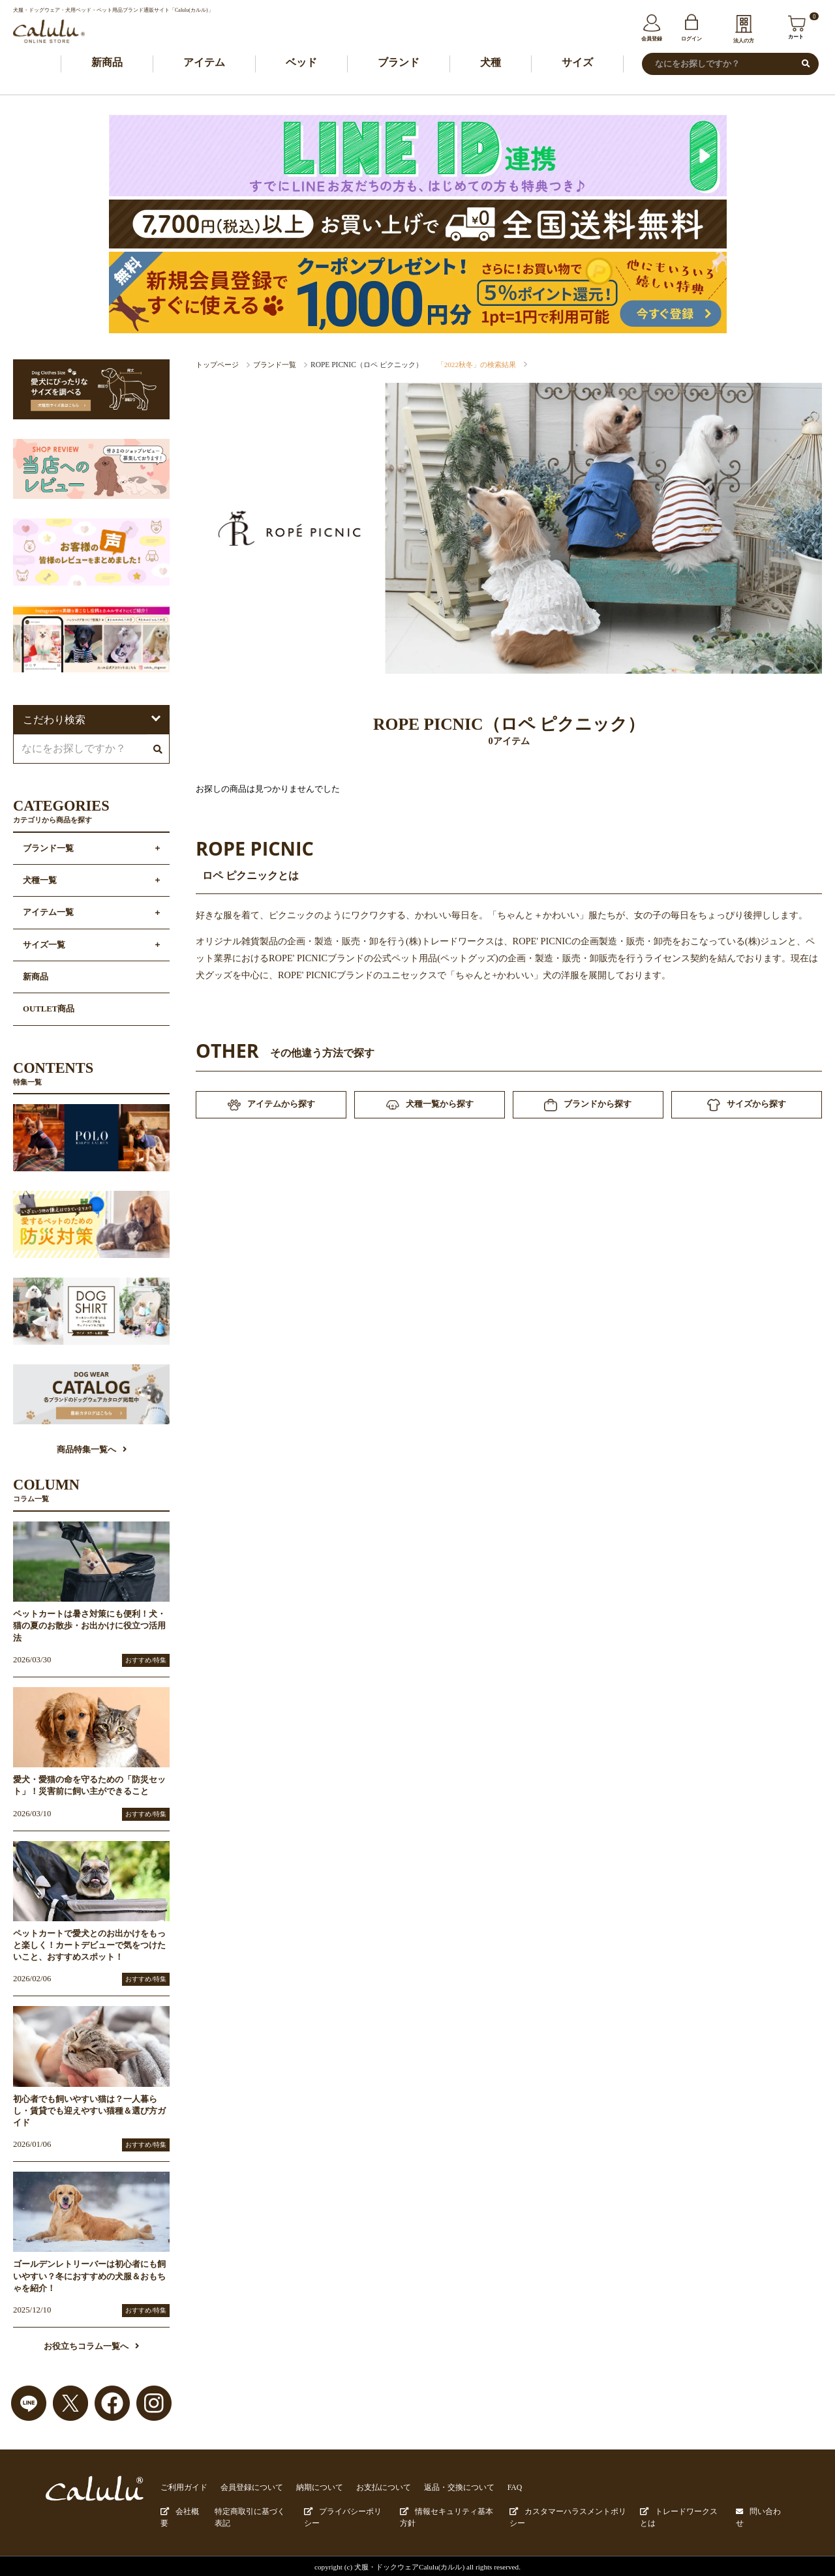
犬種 (490, 62)
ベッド (301, 62)
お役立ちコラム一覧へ (91, 2347)
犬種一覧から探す (430, 1106)
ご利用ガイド (182, 2488)
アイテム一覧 (48, 913)
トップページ (217, 365)
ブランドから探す (587, 1107)
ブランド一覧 (274, 365)
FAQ (491, 2488)
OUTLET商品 (48, 1010)
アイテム (204, 62)
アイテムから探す (271, 1107)
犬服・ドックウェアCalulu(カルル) (409, 2564)
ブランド (398, 62)
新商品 (107, 62)
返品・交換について (438, 2488)
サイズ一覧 (44, 945)
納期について (308, 2488)
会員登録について (245, 2488)
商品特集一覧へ (92, 1451)
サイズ (577, 62)
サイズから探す (746, 1107)
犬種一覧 (40, 881)
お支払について (368, 2488)
